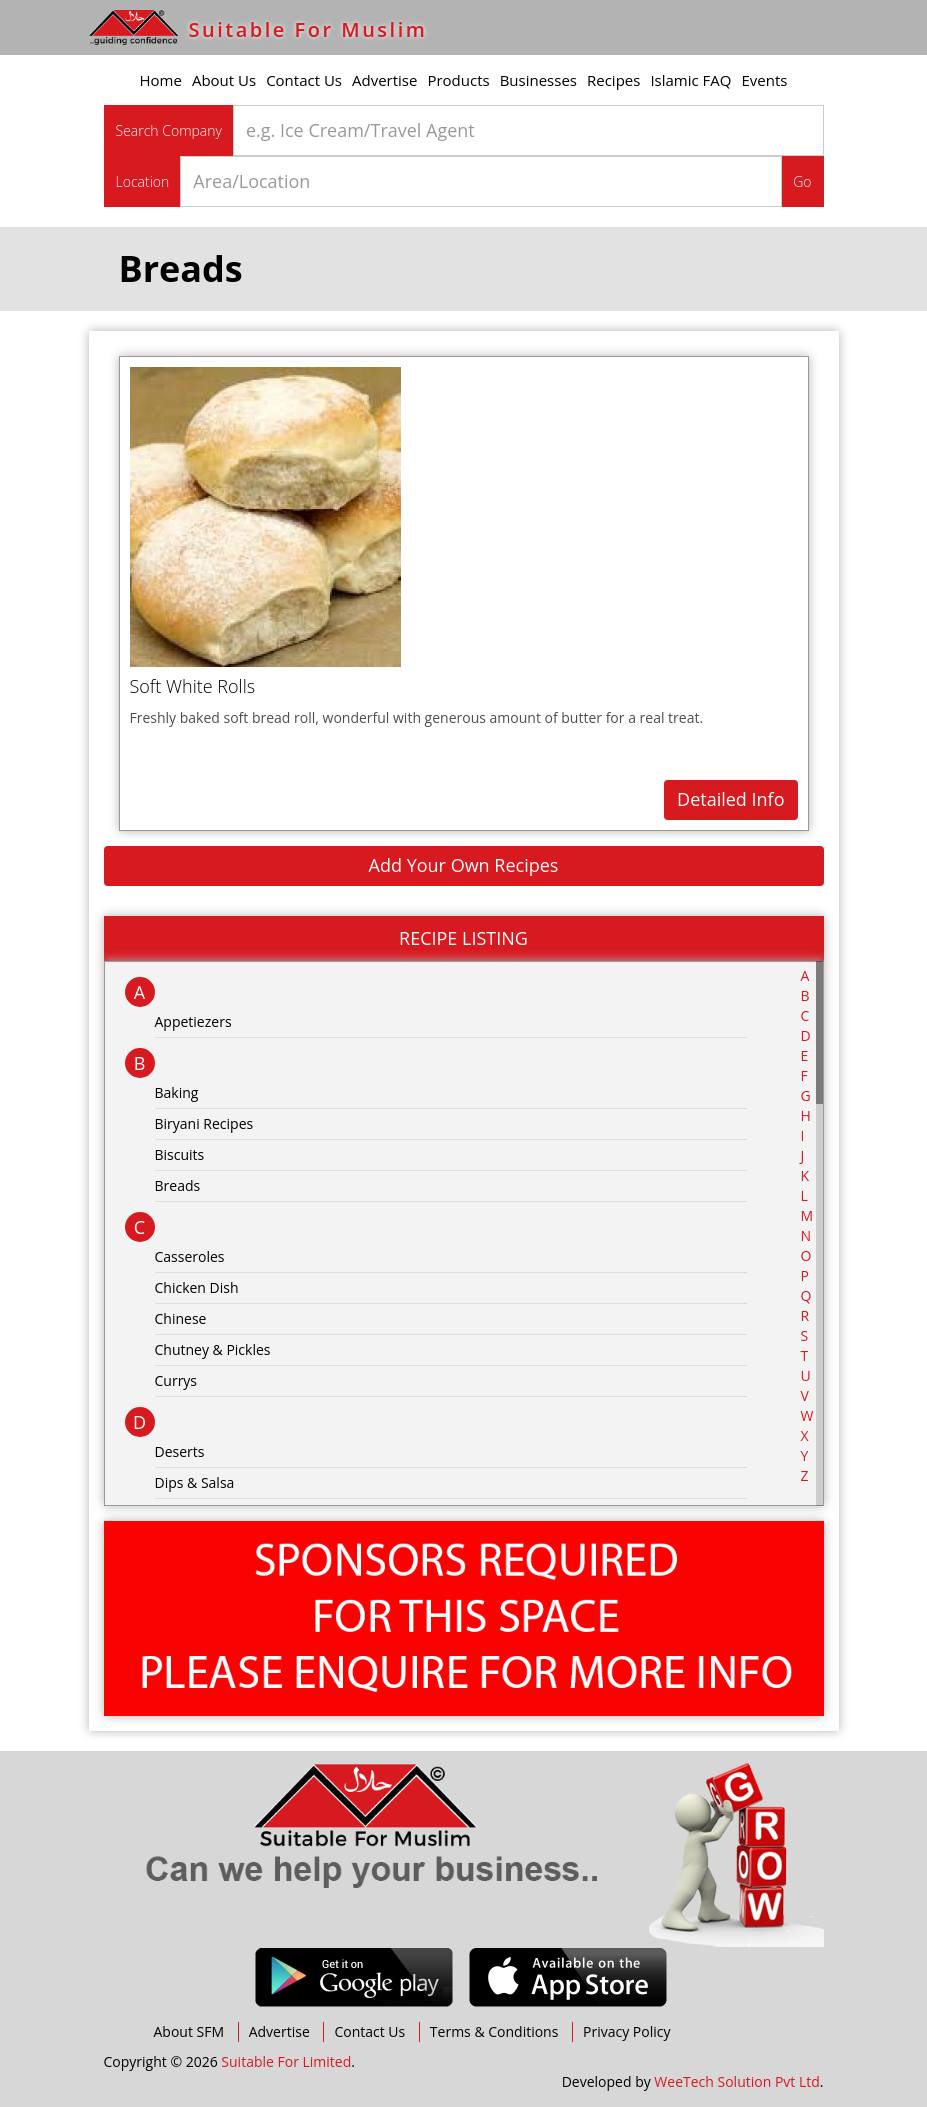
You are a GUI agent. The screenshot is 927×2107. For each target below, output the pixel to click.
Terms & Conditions (494, 2031)
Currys (176, 1380)
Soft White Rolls (193, 686)
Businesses (538, 80)
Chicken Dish (197, 1287)
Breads (178, 1185)
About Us (224, 80)
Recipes (613, 80)
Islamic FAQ (690, 80)
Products (458, 80)
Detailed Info (730, 799)
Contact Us (304, 80)
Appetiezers (193, 1021)
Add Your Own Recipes (464, 865)
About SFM (189, 2031)
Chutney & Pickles (213, 1349)
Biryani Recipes (204, 1123)
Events (765, 80)
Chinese (181, 1318)
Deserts (180, 1451)
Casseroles (190, 1256)
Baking (177, 1092)
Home (161, 80)
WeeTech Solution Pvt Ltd (736, 2081)
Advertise (384, 80)
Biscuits (180, 1154)
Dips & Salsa (195, 1482)
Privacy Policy (626, 2031)
